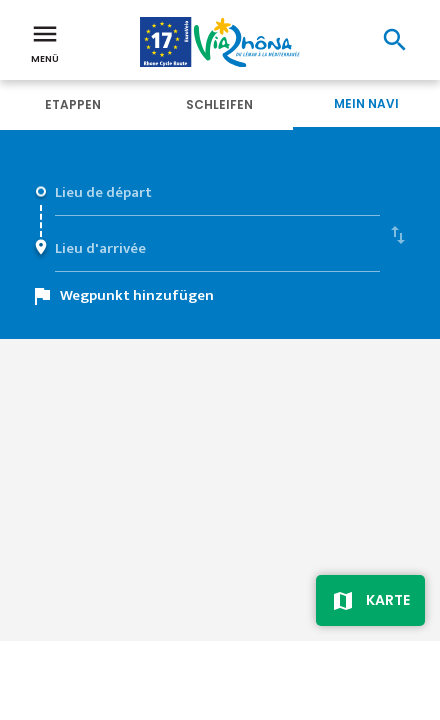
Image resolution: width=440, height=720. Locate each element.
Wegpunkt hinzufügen (137, 295)
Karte (388, 600)
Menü (45, 42)
